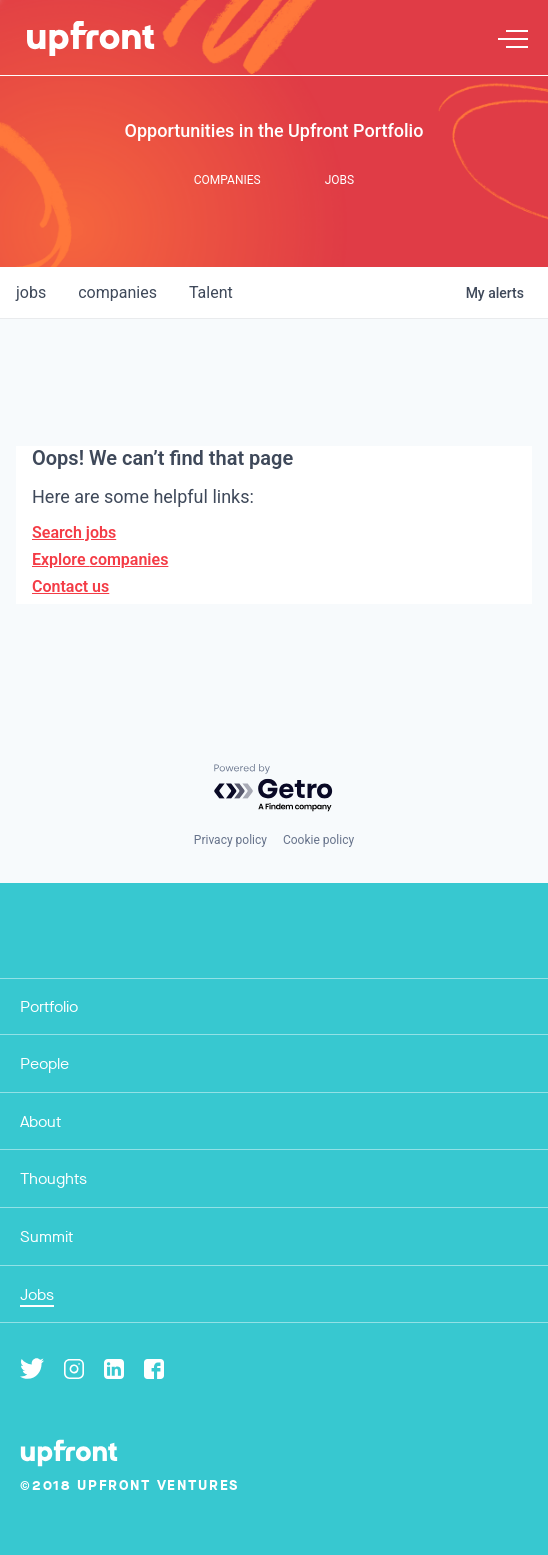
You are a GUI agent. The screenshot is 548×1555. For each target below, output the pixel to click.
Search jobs (74, 532)
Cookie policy (318, 840)
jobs (31, 292)
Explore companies (100, 559)
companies (117, 292)
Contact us (70, 586)
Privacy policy (230, 840)
